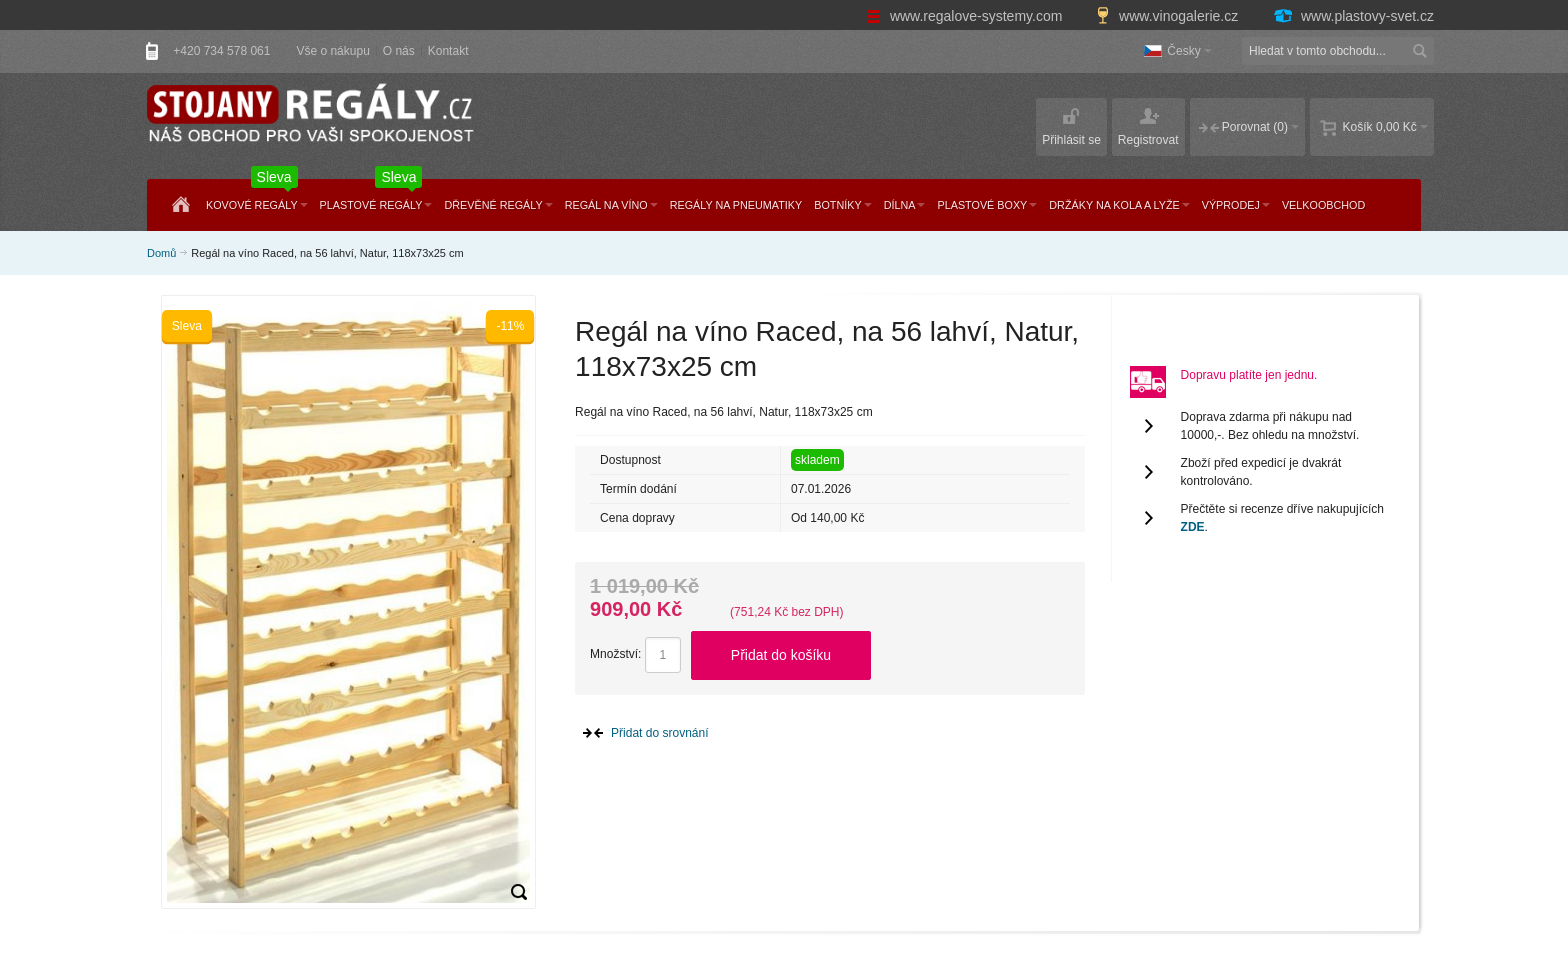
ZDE (1193, 527)
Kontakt (448, 51)
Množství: (615, 654)
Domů (161, 253)
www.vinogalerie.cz (1169, 16)
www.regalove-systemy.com (966, 16)
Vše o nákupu (332, 51)
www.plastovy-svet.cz (1353, 16)
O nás (399, 51)
